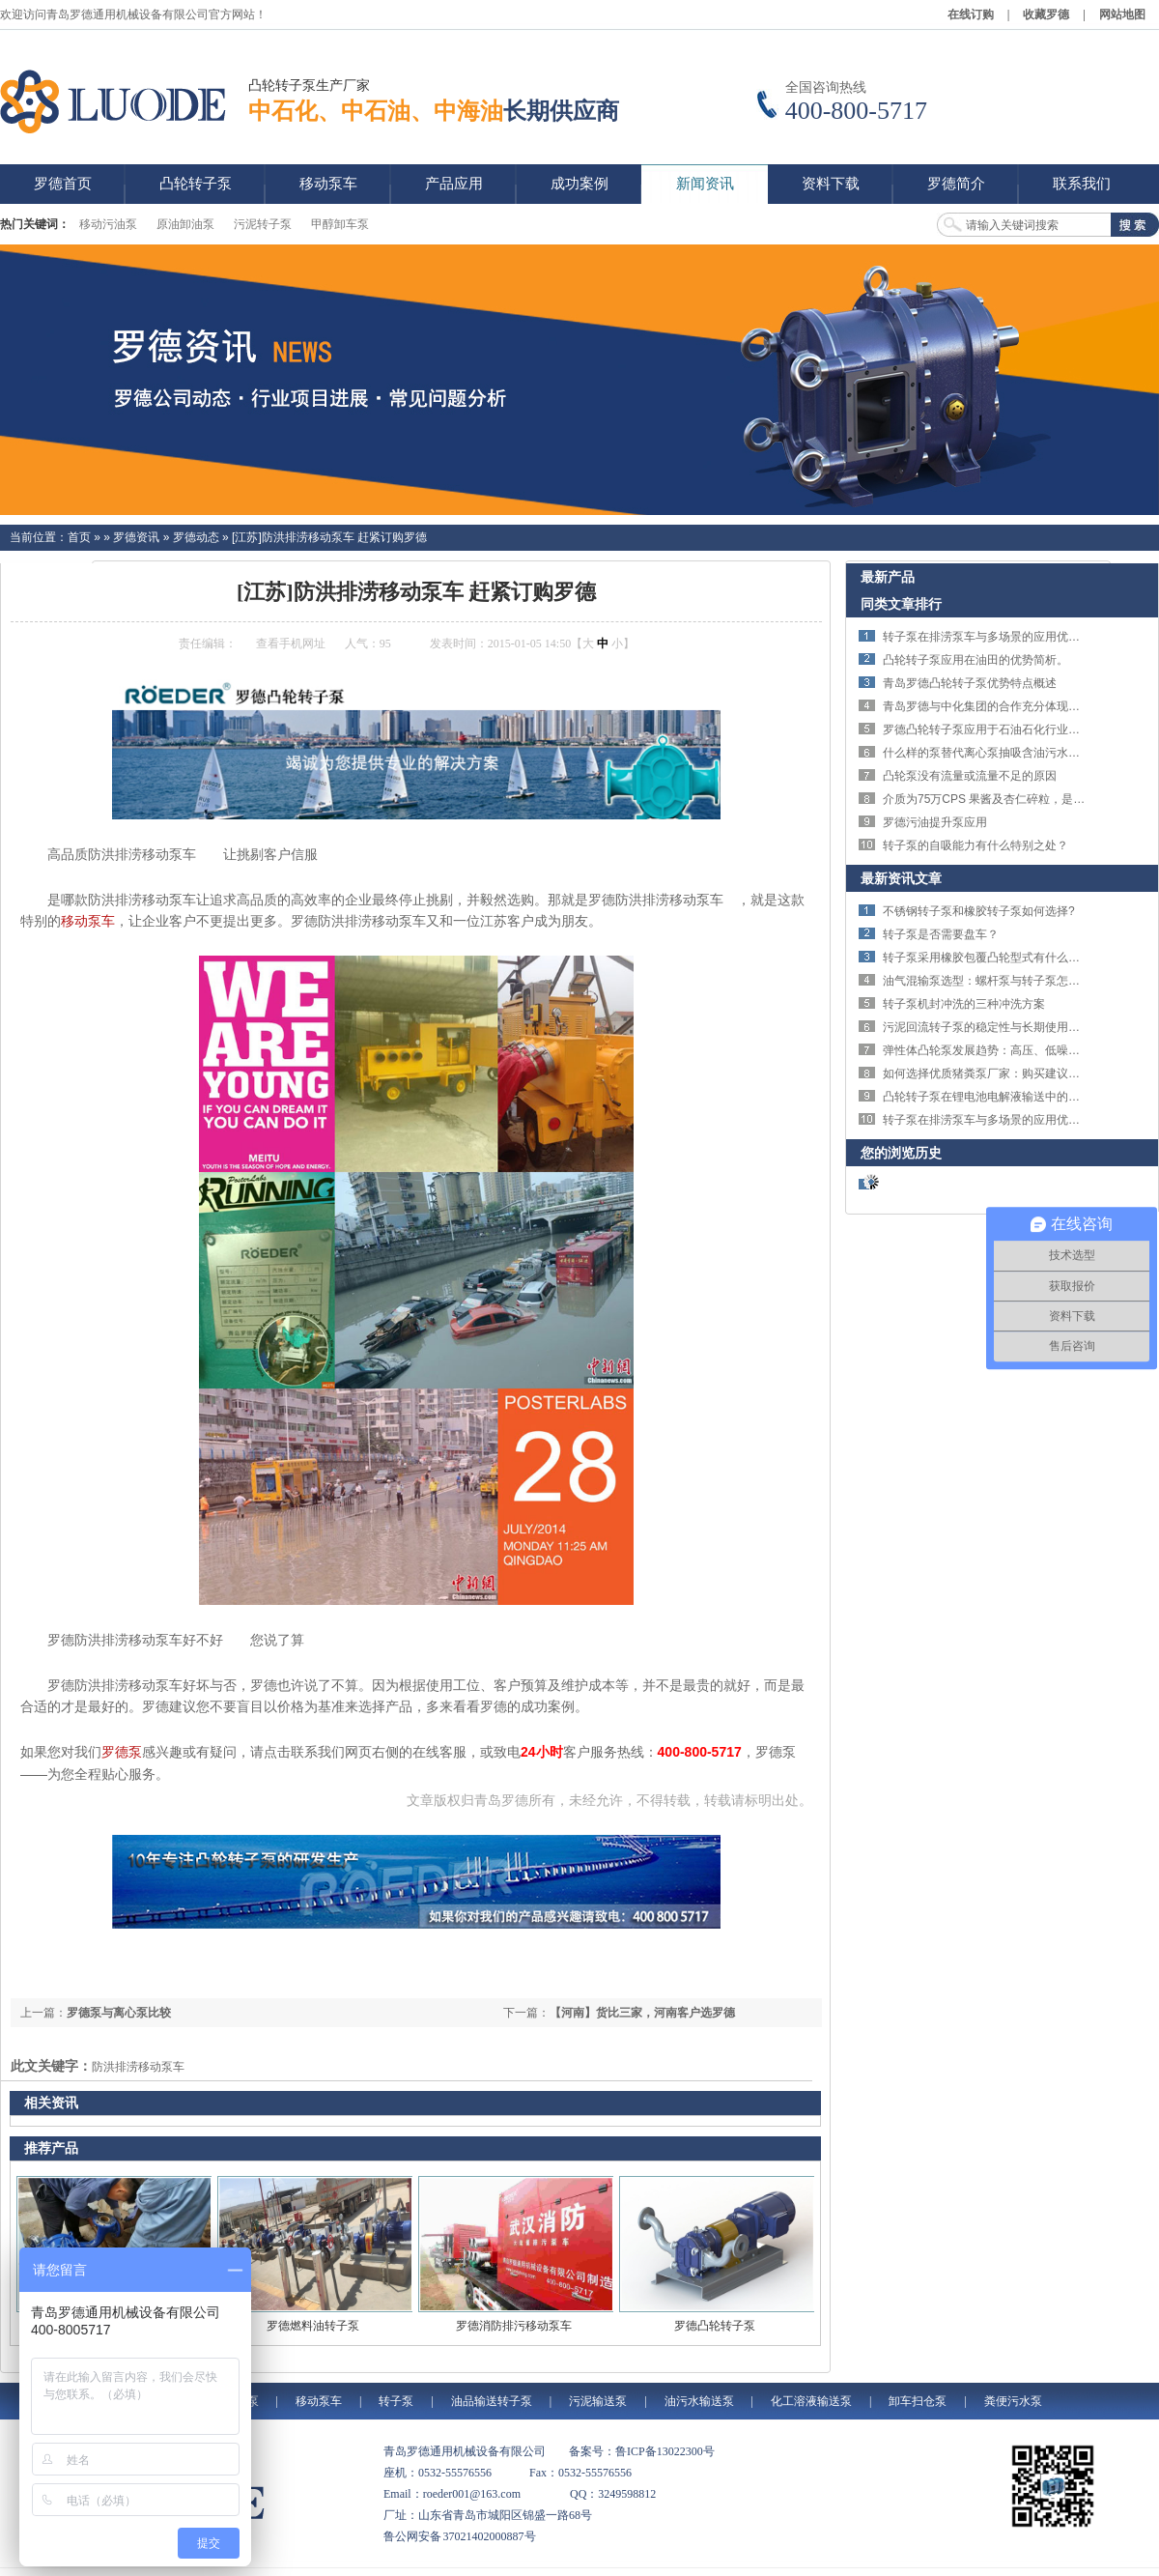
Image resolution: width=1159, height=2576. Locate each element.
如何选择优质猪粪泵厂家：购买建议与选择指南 (1004, 1073)
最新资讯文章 (901, 878)
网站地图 (1122, 14)
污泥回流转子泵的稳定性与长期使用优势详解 (999, 1027)
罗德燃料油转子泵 (313, 2326)
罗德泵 (121, 1752)
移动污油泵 (108, 224)
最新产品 (888, 577)
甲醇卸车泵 (340, 224)
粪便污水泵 (1013, 2401)
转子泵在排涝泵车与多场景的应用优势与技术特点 (1010, 637)
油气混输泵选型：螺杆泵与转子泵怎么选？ (993, 980)
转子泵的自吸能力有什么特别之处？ (975, 845)
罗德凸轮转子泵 (714, 2326)
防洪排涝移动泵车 (138, 2067)
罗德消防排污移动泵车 (514, 2326)
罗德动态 (196, 537)
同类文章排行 (901, 604)
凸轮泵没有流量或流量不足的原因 (970, 776)
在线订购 (970, 14)
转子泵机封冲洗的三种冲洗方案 (964, 1004)
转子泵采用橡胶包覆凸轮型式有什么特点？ (993, 957)
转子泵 (396, 2401)
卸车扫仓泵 (918, 2401)
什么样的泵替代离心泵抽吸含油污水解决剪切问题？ (1016, 752)
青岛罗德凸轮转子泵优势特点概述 (970, 683)
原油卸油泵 (185, 224)
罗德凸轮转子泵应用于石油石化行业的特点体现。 (1010, 729)
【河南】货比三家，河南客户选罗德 (642, 2012)
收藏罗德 (1046, 14)
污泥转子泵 (263, 224)
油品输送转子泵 (491, 2401)
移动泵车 (88, 921)
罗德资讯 (136, 537)
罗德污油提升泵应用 (935, 822)
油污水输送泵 (699, 2401)
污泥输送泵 (598, 2401)
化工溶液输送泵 (811, 2401)
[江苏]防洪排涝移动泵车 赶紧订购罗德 (329, 537)
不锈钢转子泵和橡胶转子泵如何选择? (979, 911)
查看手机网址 (290, 643)
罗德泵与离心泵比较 (119, 2012)
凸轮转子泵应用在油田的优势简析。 (975, 660)
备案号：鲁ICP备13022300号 (642, 2451)
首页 (79, 537)
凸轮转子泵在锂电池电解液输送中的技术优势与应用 (1016, 1096)
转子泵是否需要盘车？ (941, 934)
